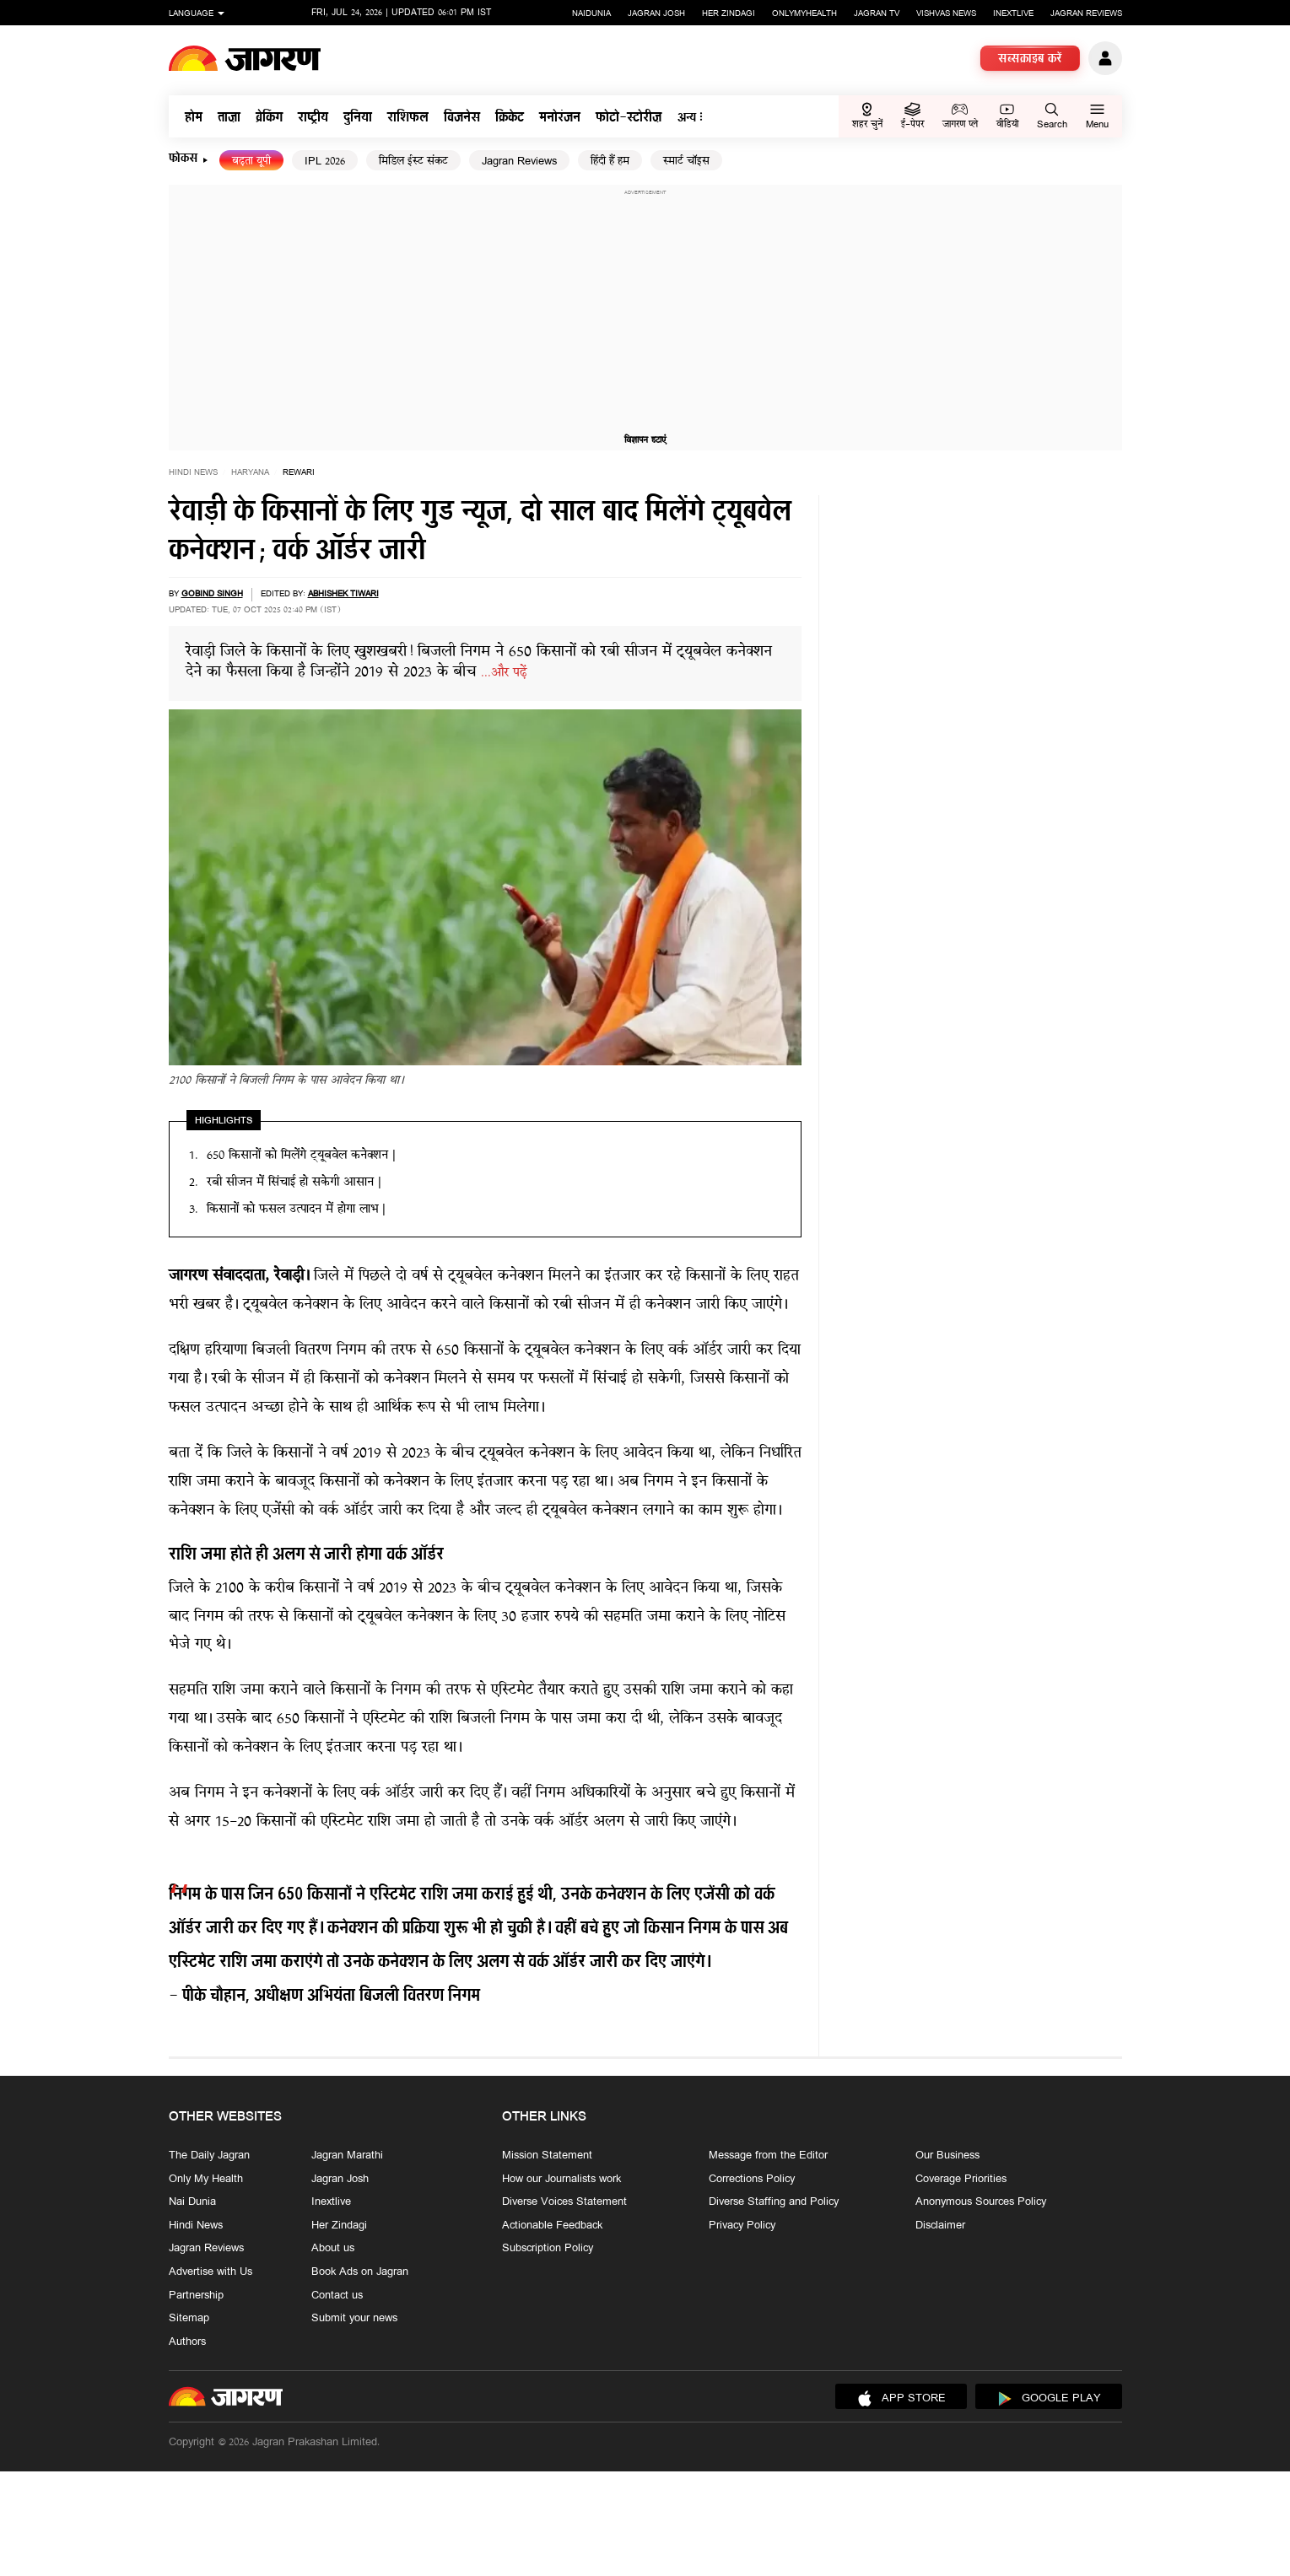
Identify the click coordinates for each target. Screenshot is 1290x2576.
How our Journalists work (561, 2178)
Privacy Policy (742, 2226)
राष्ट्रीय (313, 118)
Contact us (337, 2295)
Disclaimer (940, 2226)
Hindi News (193, 472)
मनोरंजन (559, 118)
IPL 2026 (325, 162)
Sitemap (189, 2318)
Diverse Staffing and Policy (774, 2202)
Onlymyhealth (804, 13)
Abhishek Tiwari (343, 594)
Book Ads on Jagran (359, 2272)
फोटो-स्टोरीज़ (628, 118)
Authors (187, 2342)
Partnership (196, 2295)
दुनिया (357, 118)
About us (332, 2248)
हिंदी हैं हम (610, 162)
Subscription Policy (547, 2248)
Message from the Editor (768, 2156)
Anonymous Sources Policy (980, 2202)
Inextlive (1013, 13)
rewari (299, 472)
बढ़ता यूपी (251, 162)
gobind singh (212, 594)
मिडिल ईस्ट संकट (413, 162)
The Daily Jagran (209, 2156)
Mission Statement (547, 2156)
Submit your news (354, 2318)
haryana (250, 472)
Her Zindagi (728, 13)
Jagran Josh (656, 13)
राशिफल (408, 118)
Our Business (947, 2156)
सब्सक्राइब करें (1030, 60)
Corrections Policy (752, 2178)
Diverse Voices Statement (564, 2202)
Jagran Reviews (1086, 13)
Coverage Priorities (961, 2178)
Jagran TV (876, 13)
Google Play (1048, 2398)
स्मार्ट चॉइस (686, 162)
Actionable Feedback (552, 2226)
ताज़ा (229, 118)
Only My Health (206, 2178)
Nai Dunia (192, 2202)
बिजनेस (462, 118)
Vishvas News (946, 13)
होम (193, 118)
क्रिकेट (509, 118)
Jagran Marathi (347, 2156)
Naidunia (591, 13)
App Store (901, 2398)
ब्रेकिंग (269, 118)
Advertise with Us (210, 2272)
